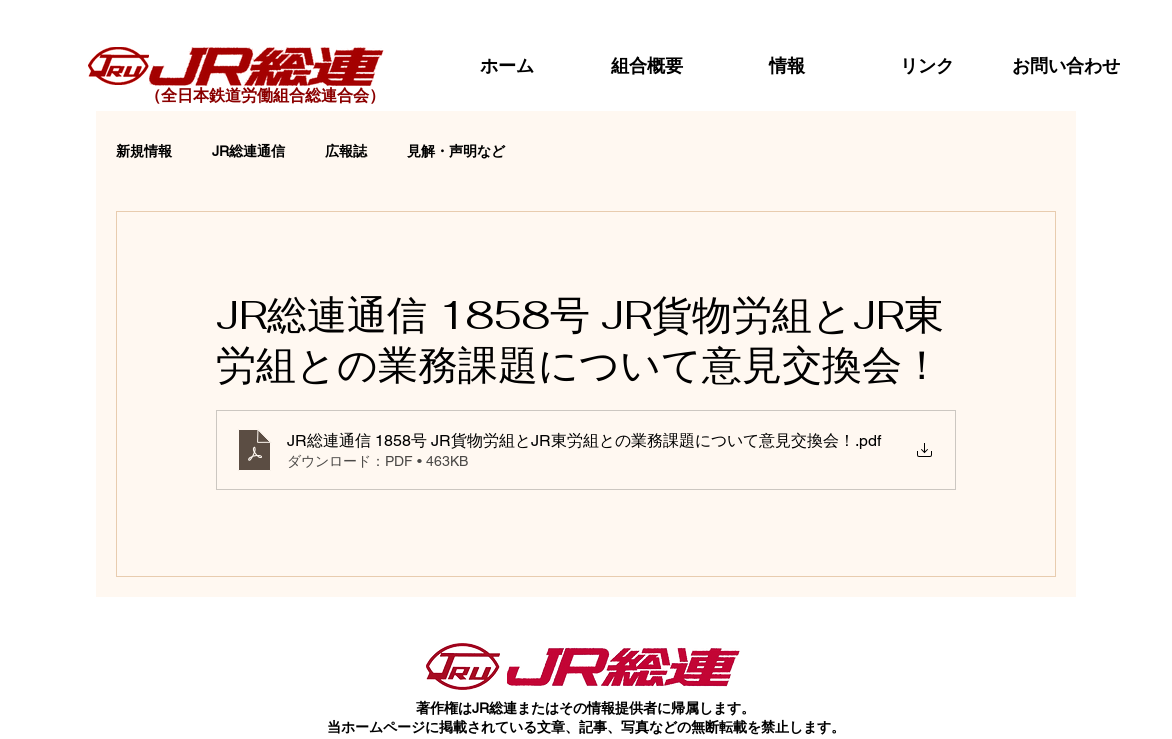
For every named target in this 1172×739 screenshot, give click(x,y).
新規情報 (144, 151)
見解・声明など (456, 151)
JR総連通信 (248, 151)
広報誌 (346, 151)
